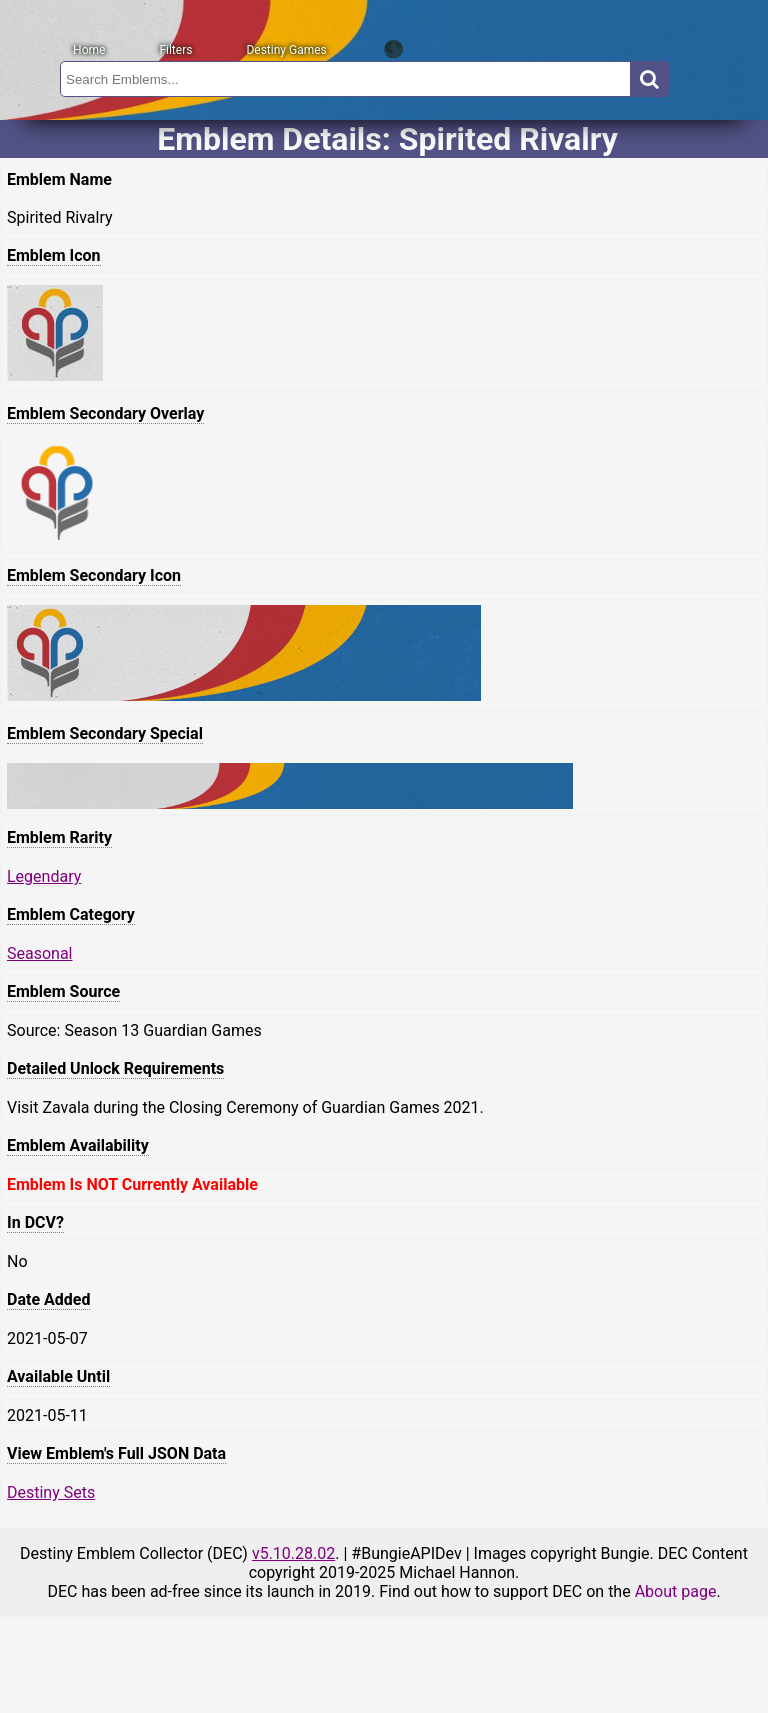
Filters (175, 50)
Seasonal (40, 953)
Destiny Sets (51, 1492)
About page (676, 1591)
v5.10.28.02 (293, 1553)
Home (89, 50)
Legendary (44, 876)
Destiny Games (286, 50)
